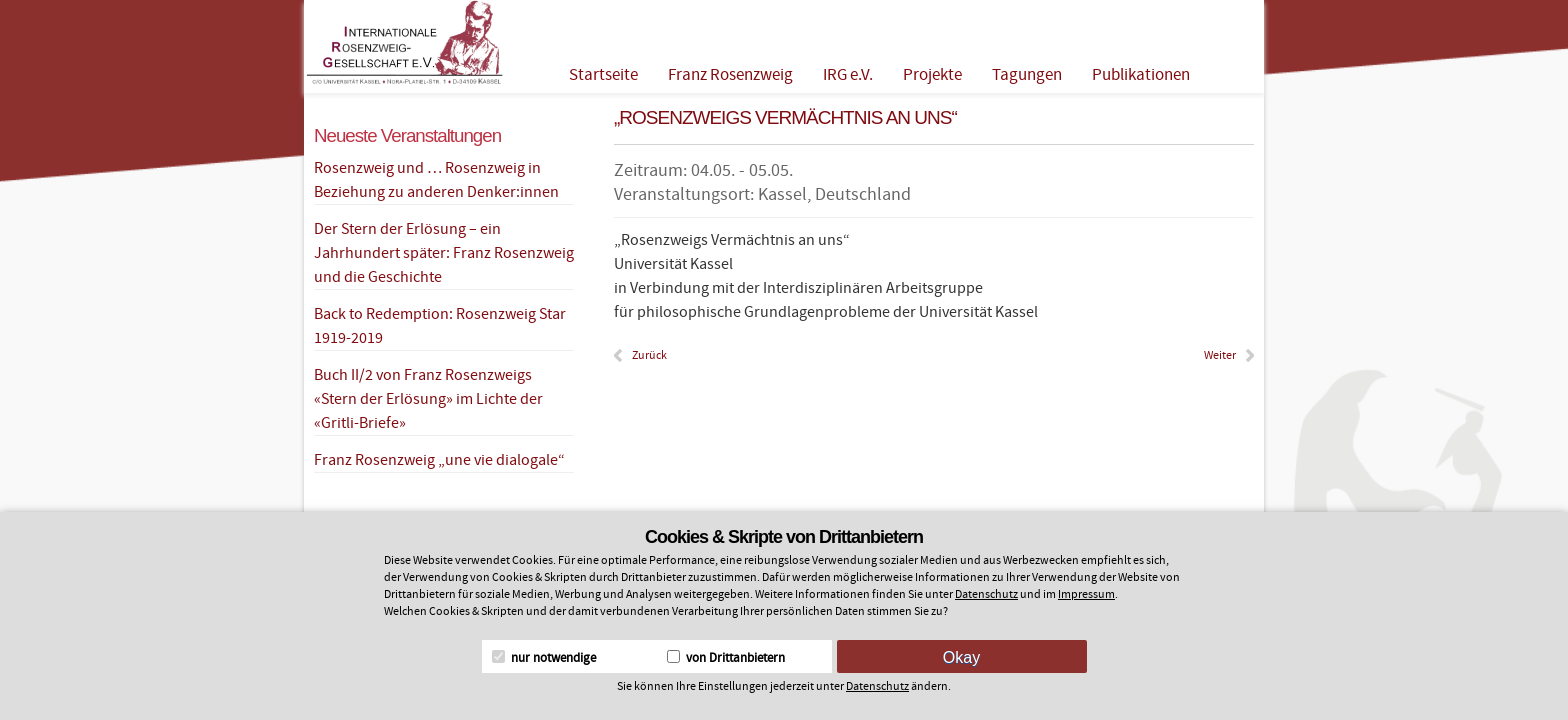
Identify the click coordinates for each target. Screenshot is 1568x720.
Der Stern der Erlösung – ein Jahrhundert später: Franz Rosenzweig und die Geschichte (444, 253)
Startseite (603, 75)
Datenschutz (986, 594)
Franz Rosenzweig (730, 75)
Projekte (932, 75)
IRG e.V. (848, 75)
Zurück (649, 355)
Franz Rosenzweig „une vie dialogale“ (439, 460)
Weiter (1220, 355)
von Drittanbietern (726, 658)
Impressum (1086, 594)
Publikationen (1141, 75)
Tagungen (1027, 75)
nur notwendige (544, 658)
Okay (961, 657)
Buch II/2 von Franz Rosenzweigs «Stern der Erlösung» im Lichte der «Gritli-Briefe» (428, 399)
